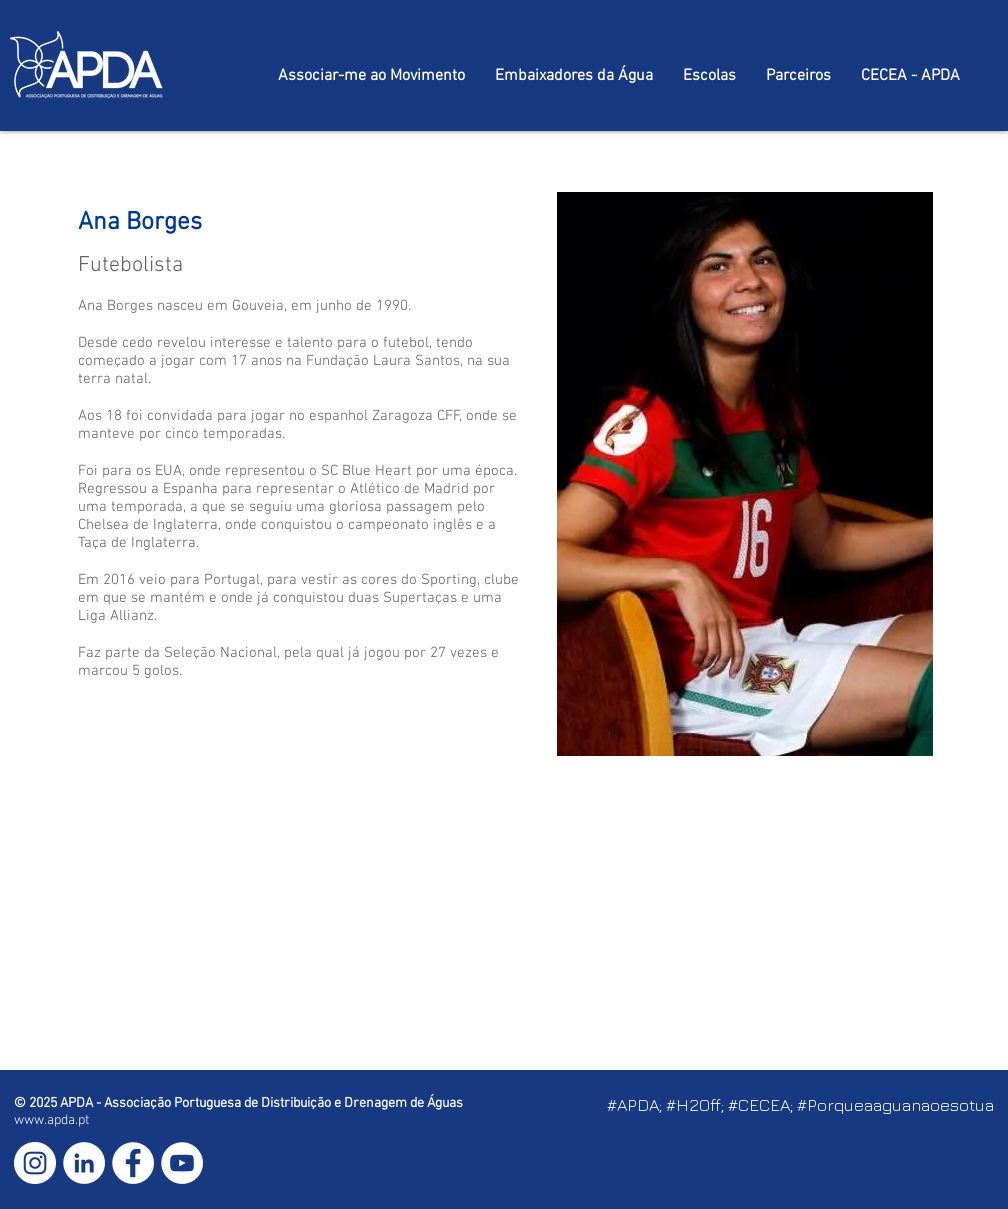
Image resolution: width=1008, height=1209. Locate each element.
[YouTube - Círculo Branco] (182, 1163)
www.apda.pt (51, 1120)
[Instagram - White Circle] (35, 1163)
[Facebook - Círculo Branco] (133, 1163)
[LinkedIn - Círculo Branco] (84, 1163)
